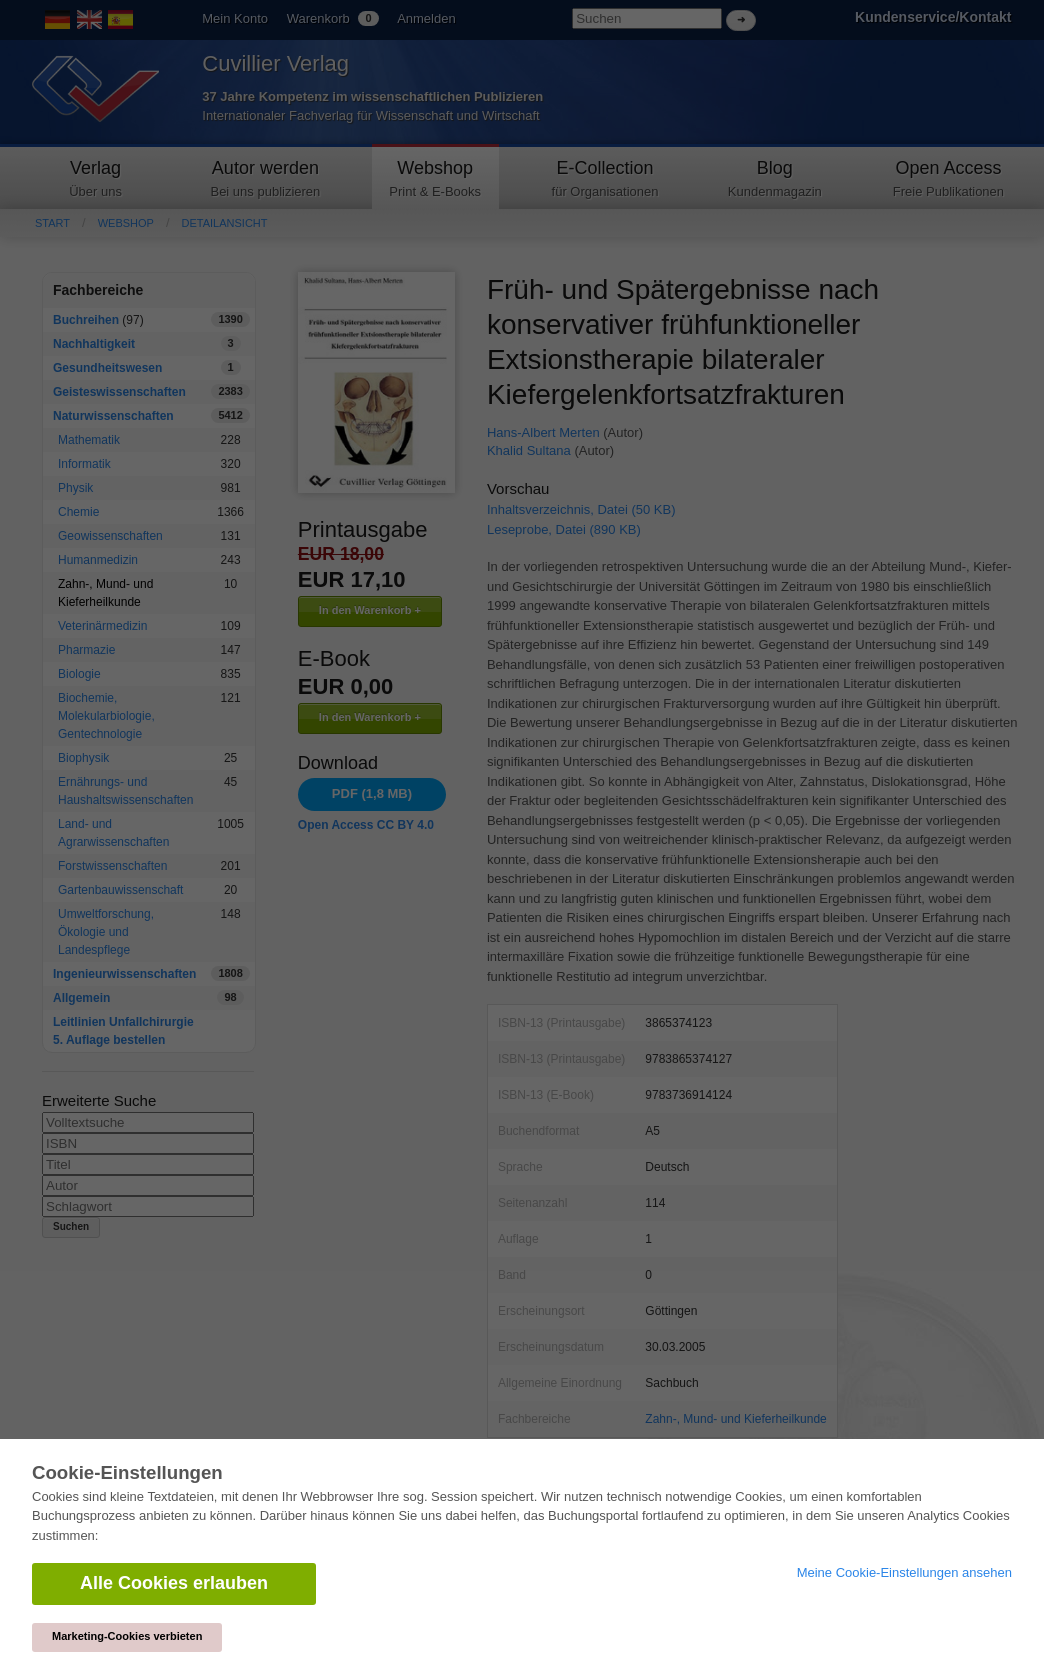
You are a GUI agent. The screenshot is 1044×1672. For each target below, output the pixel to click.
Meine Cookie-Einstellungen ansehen (904, 1572)
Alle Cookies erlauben (174, 1583)
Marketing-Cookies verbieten (127, 1636)
